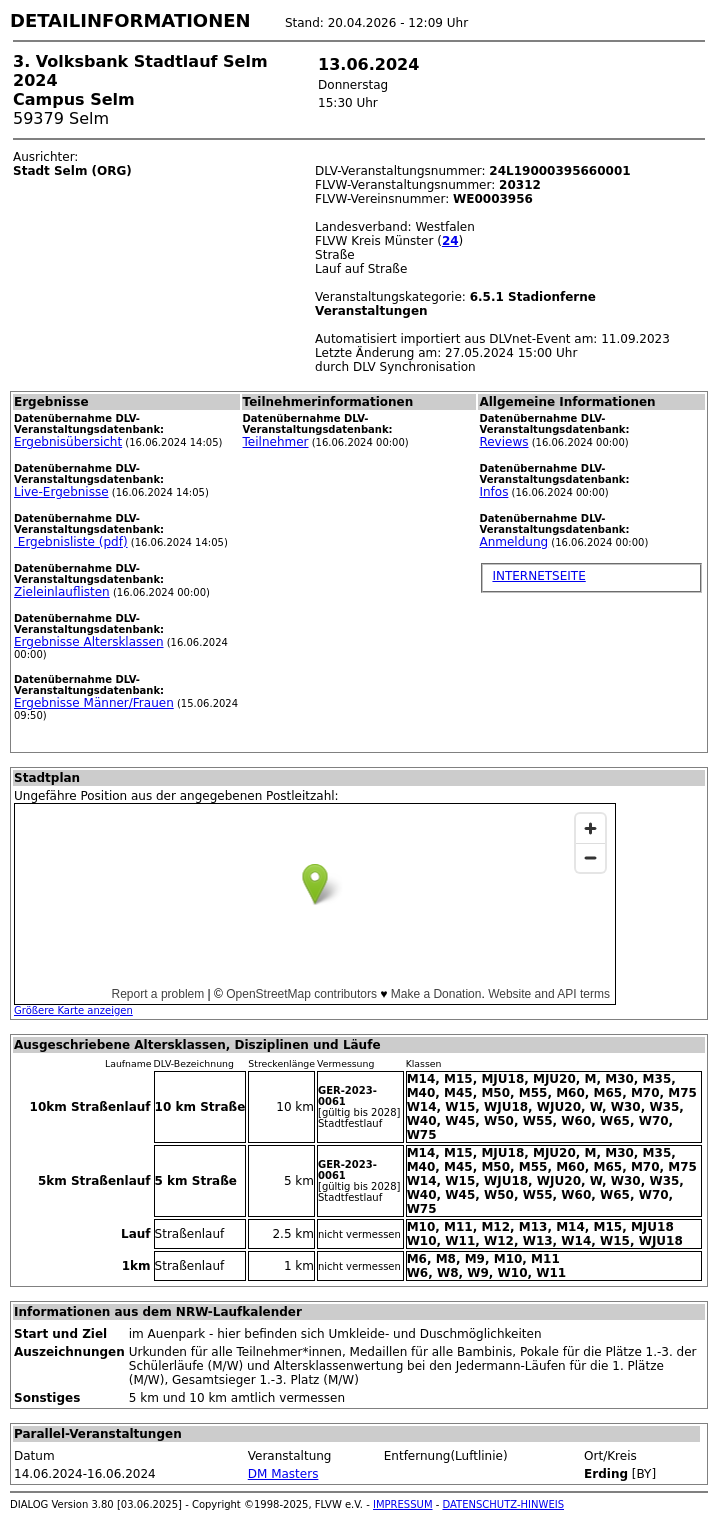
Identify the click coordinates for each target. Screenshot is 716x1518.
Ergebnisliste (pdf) (71, 542)
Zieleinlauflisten (62, 592)
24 (450, 241)
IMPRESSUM (403, 1504)
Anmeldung (513, 542)
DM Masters (283, 1474)
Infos (493, 492)
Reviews (503, 442)
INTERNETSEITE (538, 576)
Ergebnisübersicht (68, 442)
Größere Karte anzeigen (73, 1010)
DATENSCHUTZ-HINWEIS (504, 1504)
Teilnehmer (276, 442)
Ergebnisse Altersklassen (89, 642)
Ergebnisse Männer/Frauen (94, 703)
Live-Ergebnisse (61, 492)
